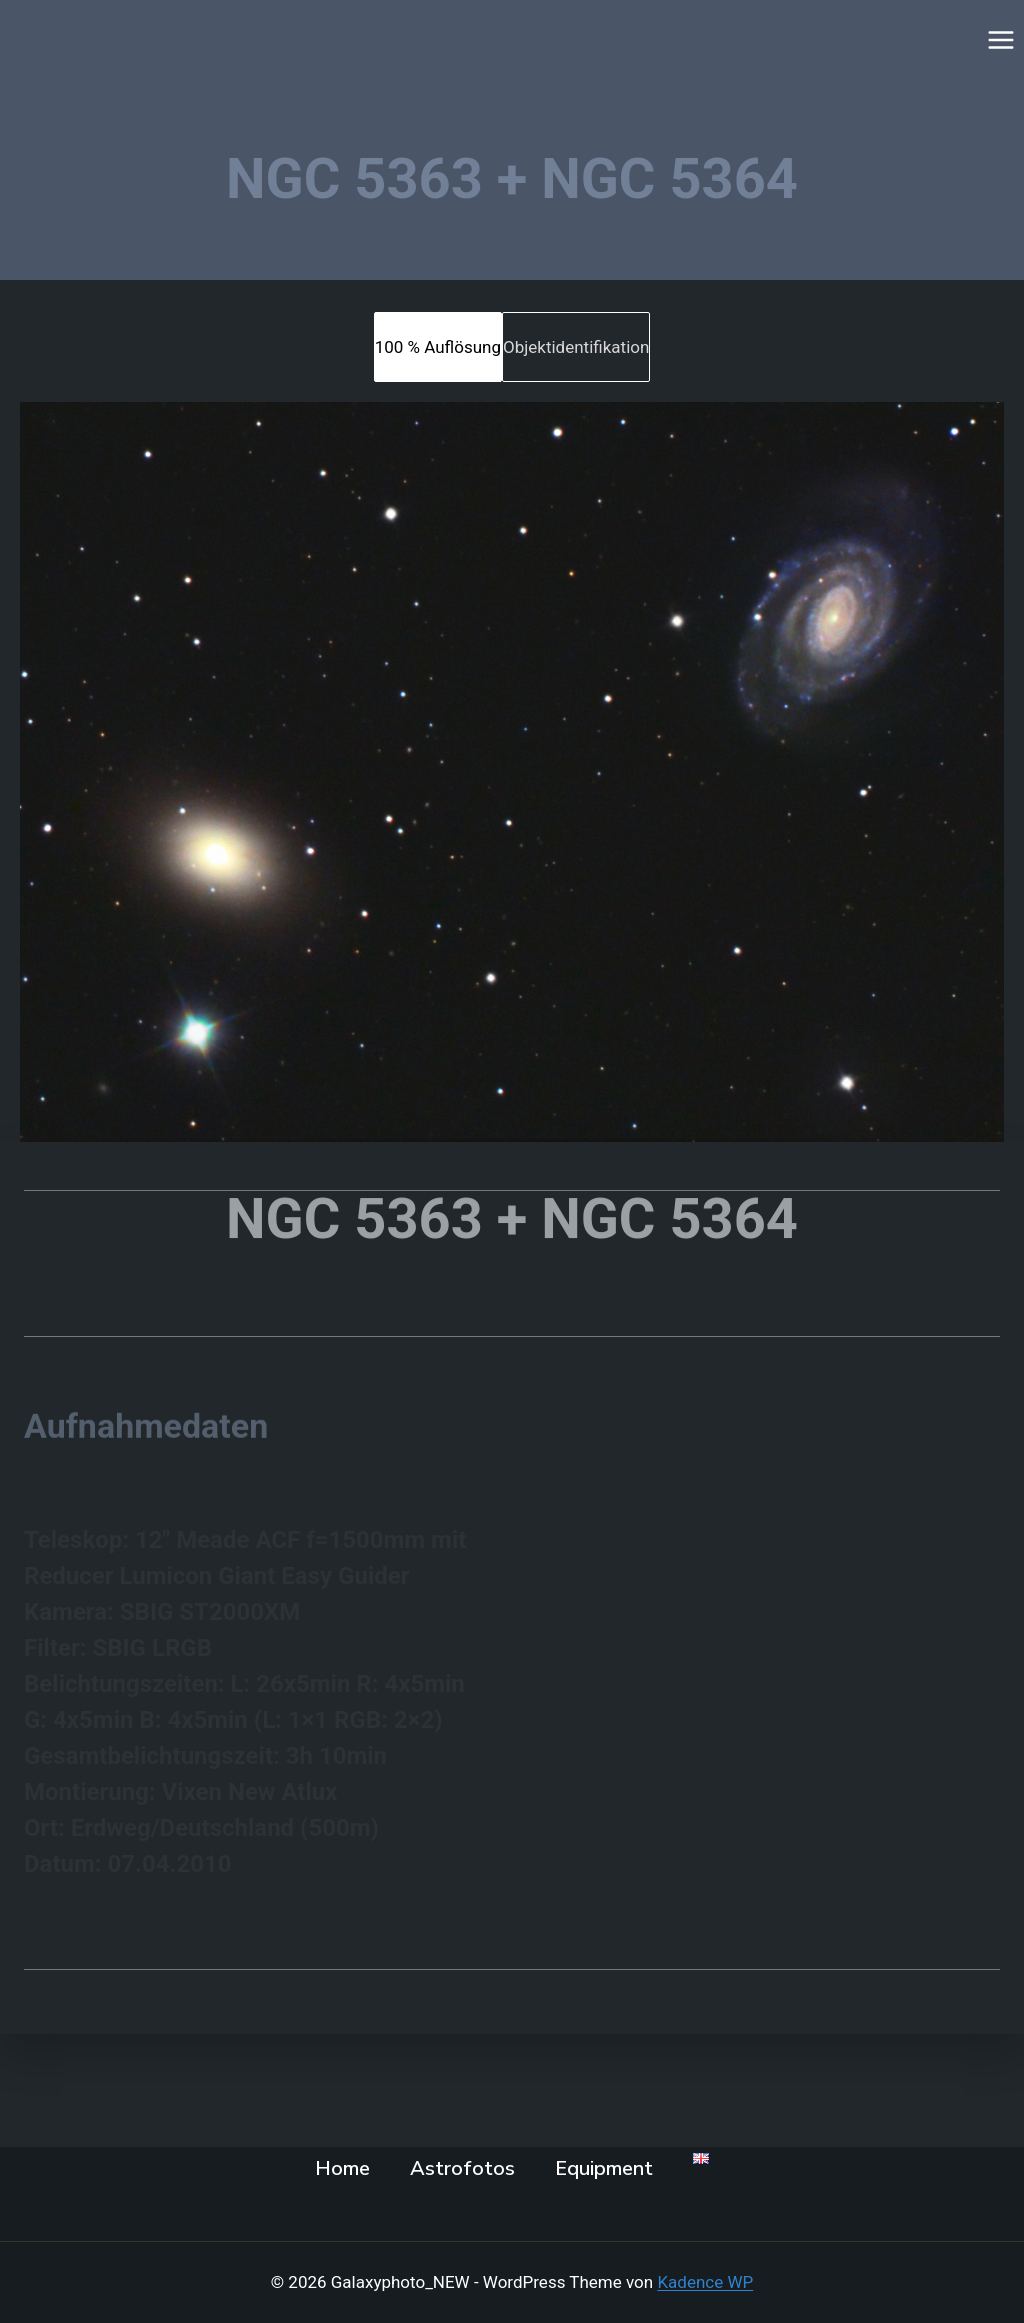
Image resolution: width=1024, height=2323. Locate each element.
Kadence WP (705, 2282)
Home (342, 2168)
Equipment (604, 2168)
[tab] (438, 347)
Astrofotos (462, 2168)
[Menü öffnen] (1000, 39)
